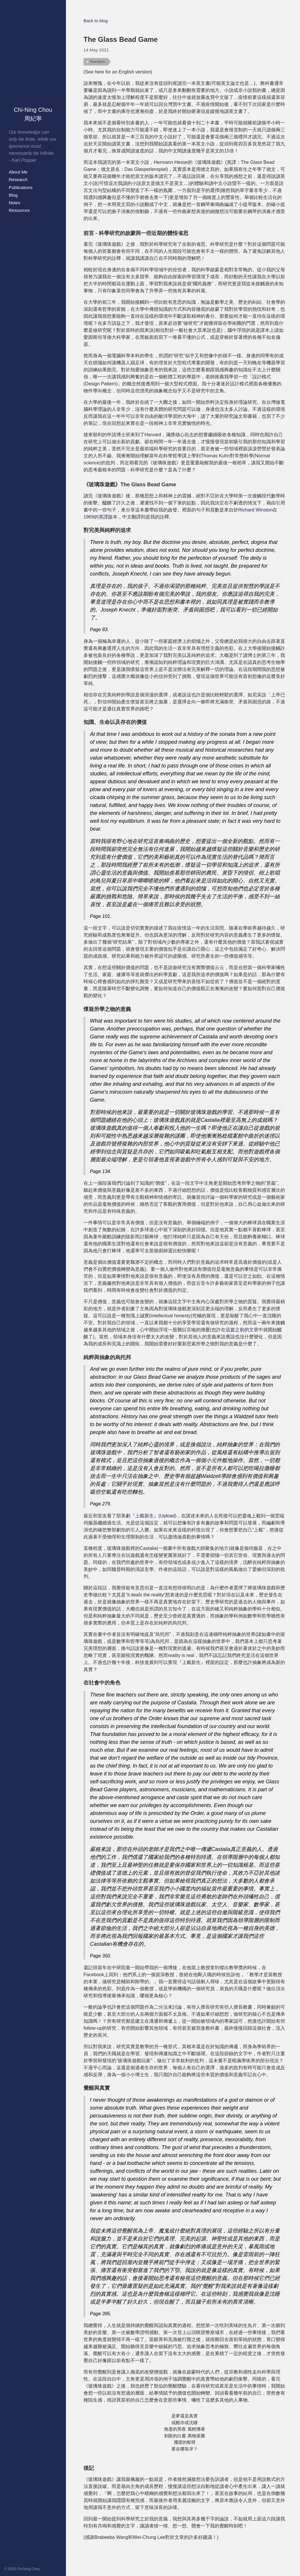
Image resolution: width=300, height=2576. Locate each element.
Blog (13, 195)
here (99, 71)
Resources (19, 210)
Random (97, 61)
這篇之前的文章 (242, 1329)
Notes (14, 202)
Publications (21, 187)
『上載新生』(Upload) (153, 1515)
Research (18, 179)
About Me (18, 171)
